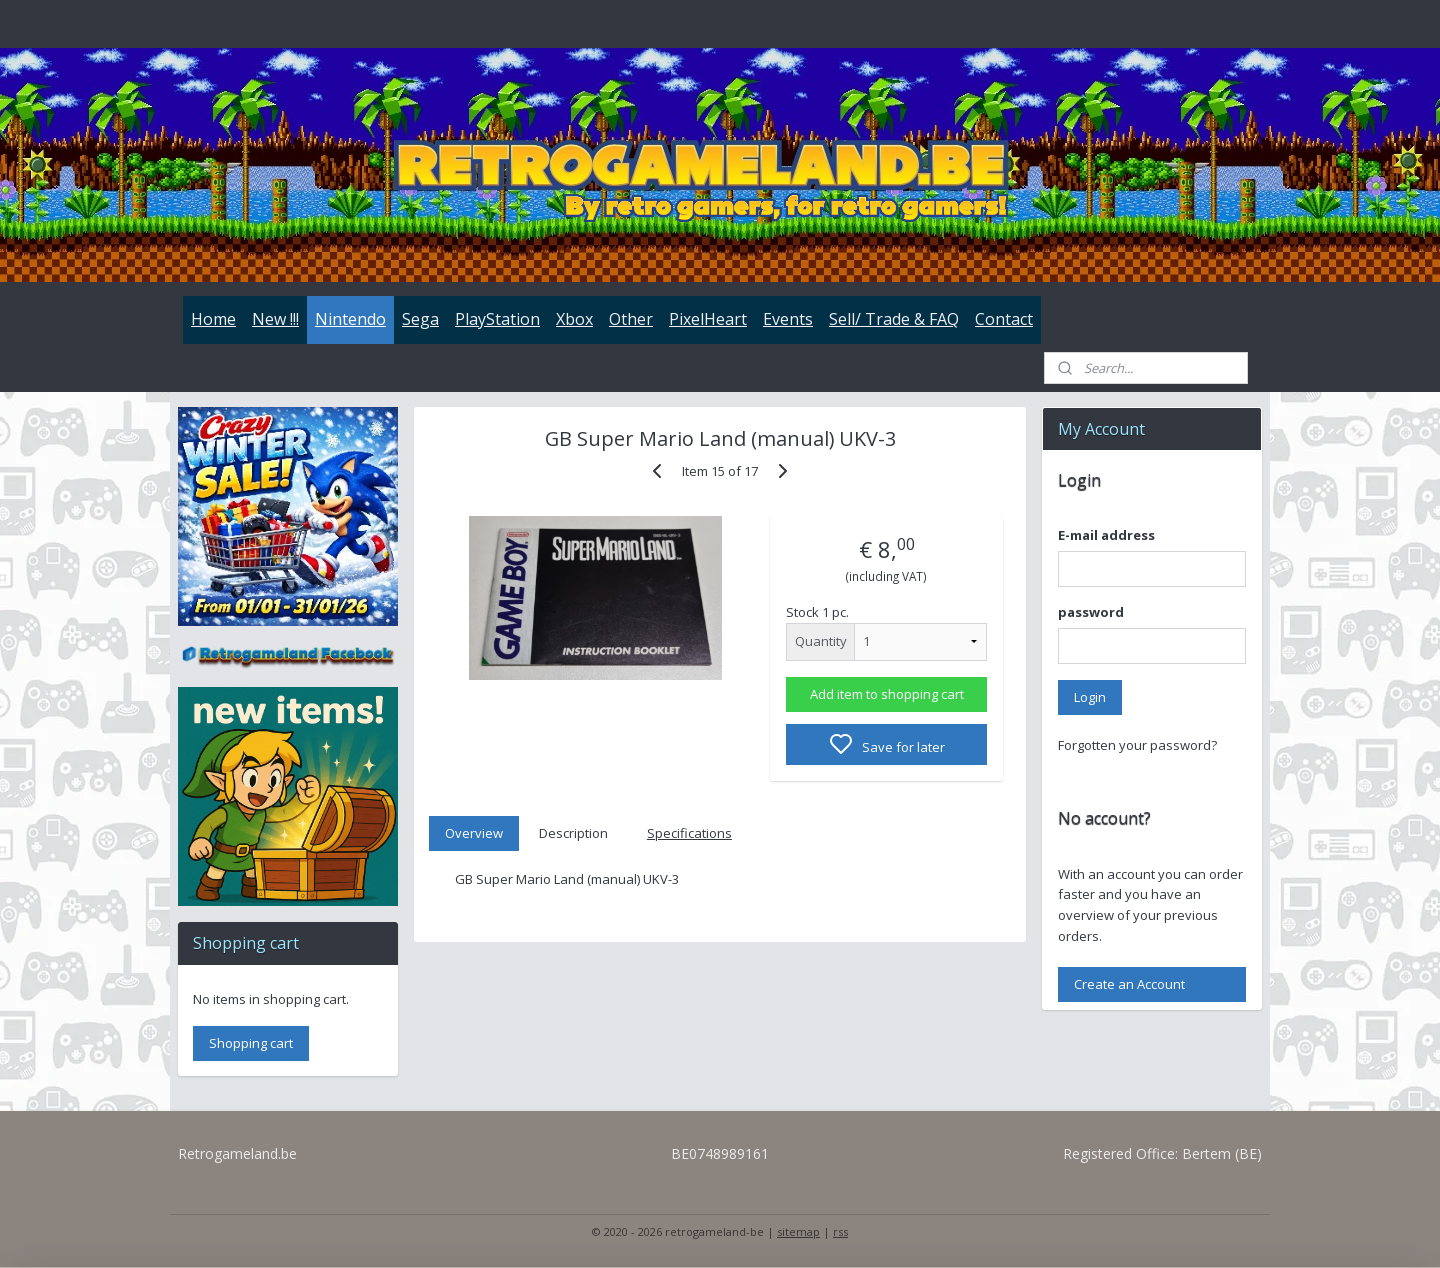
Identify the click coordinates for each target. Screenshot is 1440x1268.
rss (840, 1231)
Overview (474, 833)
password (1091, 612)
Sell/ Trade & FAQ (894, 319)
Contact (1004, 319)
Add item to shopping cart (886, 694)
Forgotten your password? (1137, 745)
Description (573, 833)
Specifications (689, 833)
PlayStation (497, 319)
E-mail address (1106, 535)
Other (631, 319)
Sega (420, 319)
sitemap (798, 1231)
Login (1090, 697)
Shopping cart (251, 1043)
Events (788, 319)
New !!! (275, 319)
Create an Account (1129, 984)
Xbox (574, 319)
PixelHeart (708, 319)
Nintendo (350, 319)
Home (213, 319)
